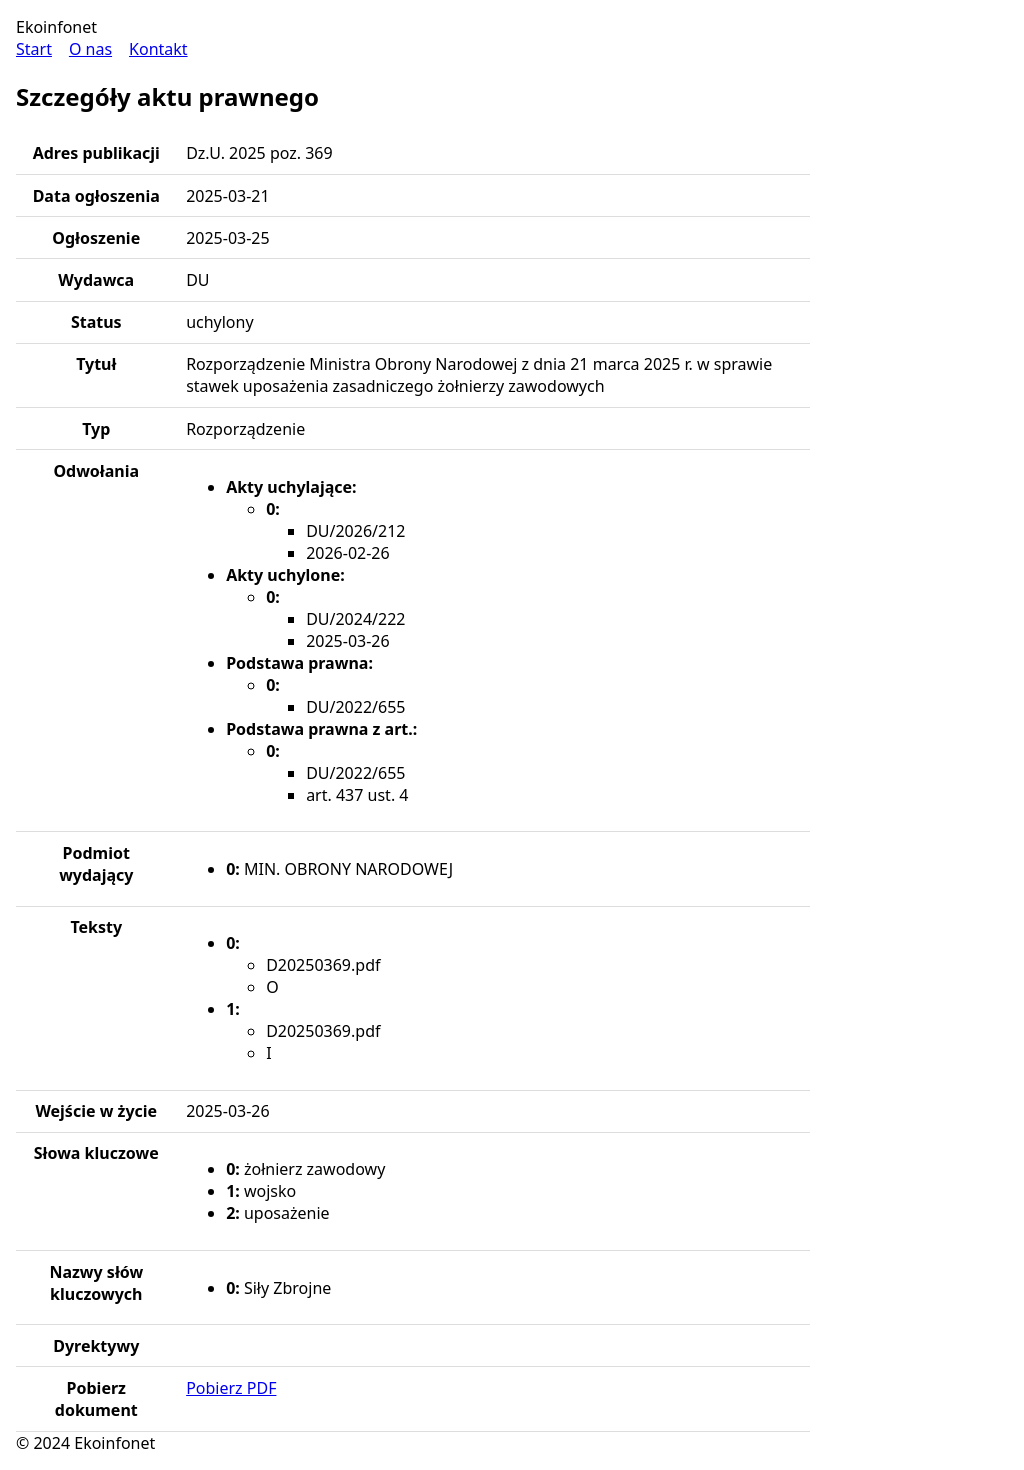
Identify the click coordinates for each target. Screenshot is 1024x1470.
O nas (90, 49)
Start (34, 49)
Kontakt (158, 49)
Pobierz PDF (231, 1388)
